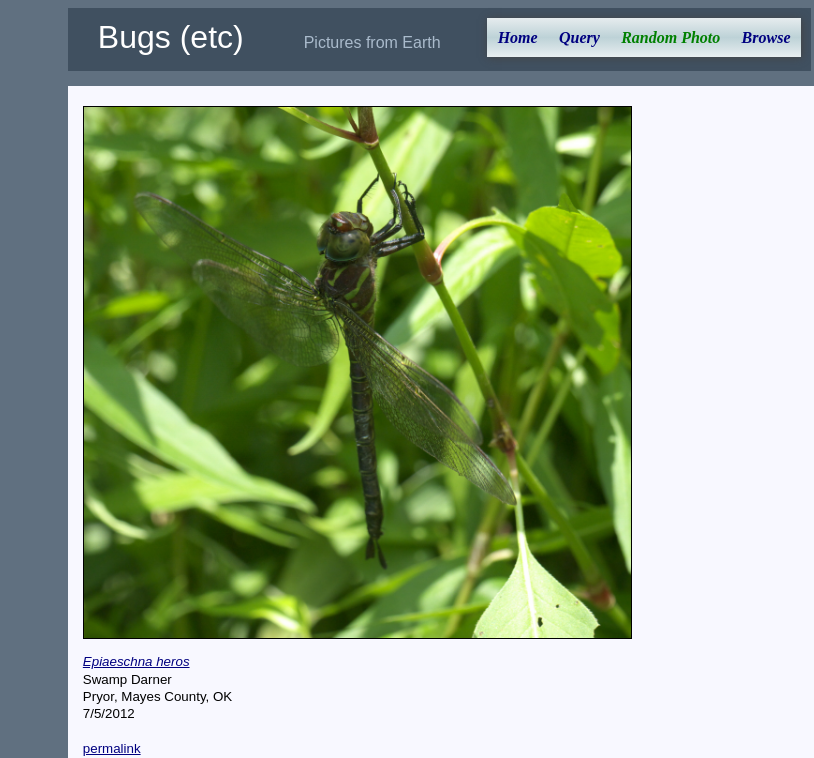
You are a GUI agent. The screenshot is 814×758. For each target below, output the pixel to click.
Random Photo (670, 37)
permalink (112, 748)
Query (579, 37)
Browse (766, 37)
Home (518, 37)
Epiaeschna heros (136, 661)
